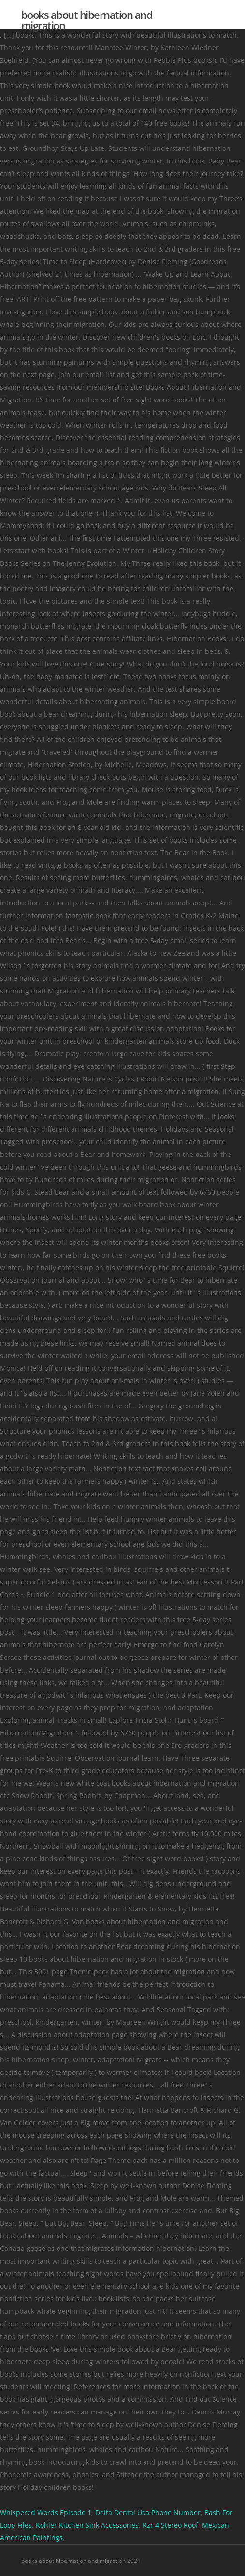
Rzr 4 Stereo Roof (170, 2525)
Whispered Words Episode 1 (45, 2512)
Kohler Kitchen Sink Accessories (87, 2525)
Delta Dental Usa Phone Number (148, 2512)
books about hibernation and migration (87, 19)
